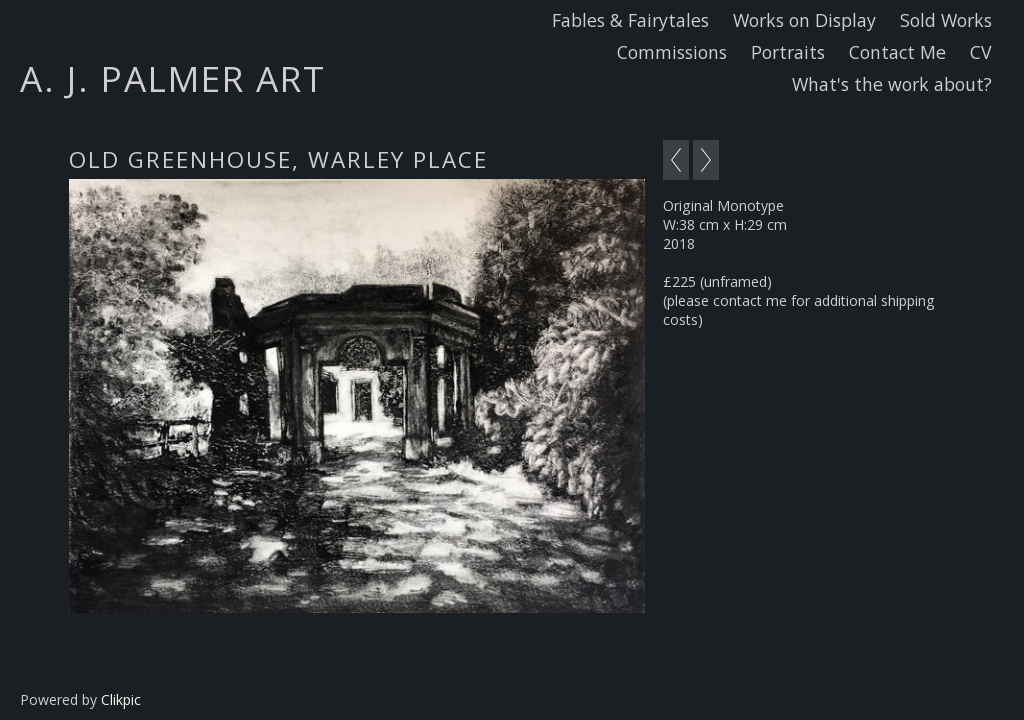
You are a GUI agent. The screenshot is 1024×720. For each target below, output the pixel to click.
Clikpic (121, 699)
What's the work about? (892, 84)
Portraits (788, 52)
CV (981, 52)
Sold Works (946, 20)
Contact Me (897, 52)
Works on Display (804, 20)
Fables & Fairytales (630, 20)
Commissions (672, 52)
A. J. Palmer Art (173, 78)
